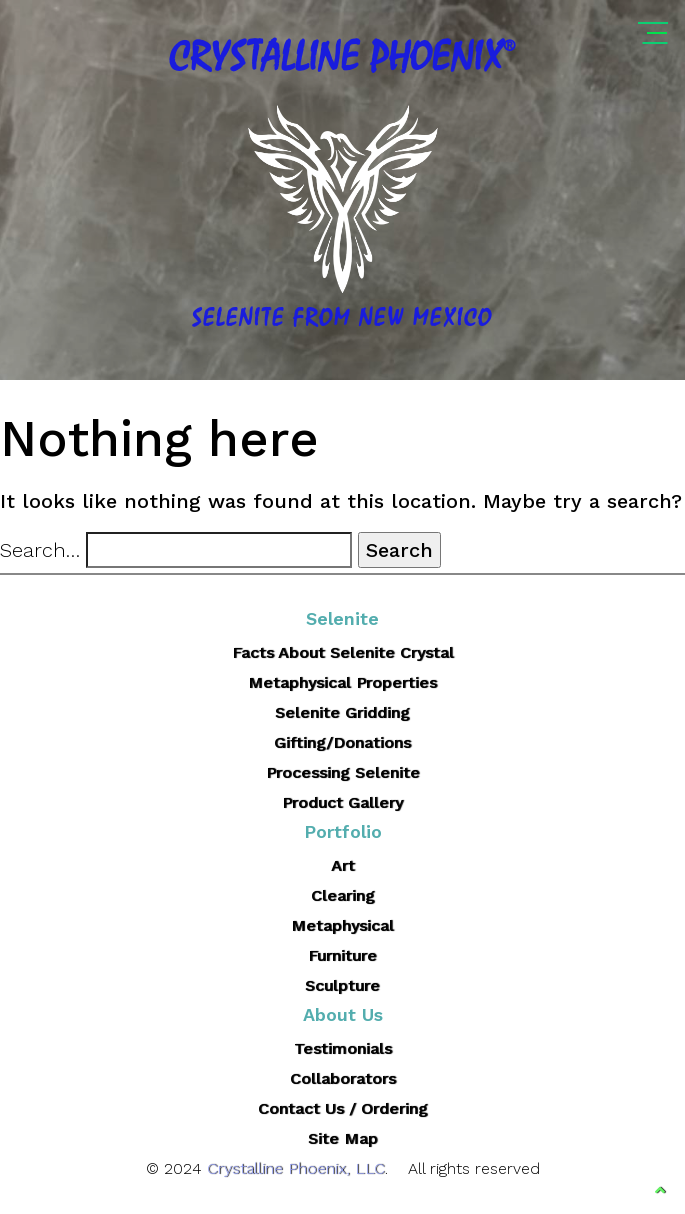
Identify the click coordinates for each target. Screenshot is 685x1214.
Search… (40, 550)
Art (343, 865)
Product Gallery (342, 802)
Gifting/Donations (342, 742)
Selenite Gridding (342, 712)
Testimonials (343, 1048)
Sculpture (342, 985)
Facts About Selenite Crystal (343, 652)
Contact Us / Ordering (343, 1108)
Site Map (343, 1138)
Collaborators (343, 1078)
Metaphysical (342, 925)
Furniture (342, 955)
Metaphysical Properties (342, 682)
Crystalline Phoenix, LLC (296, 1168)
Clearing (343, 895)
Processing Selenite (343, 772)
